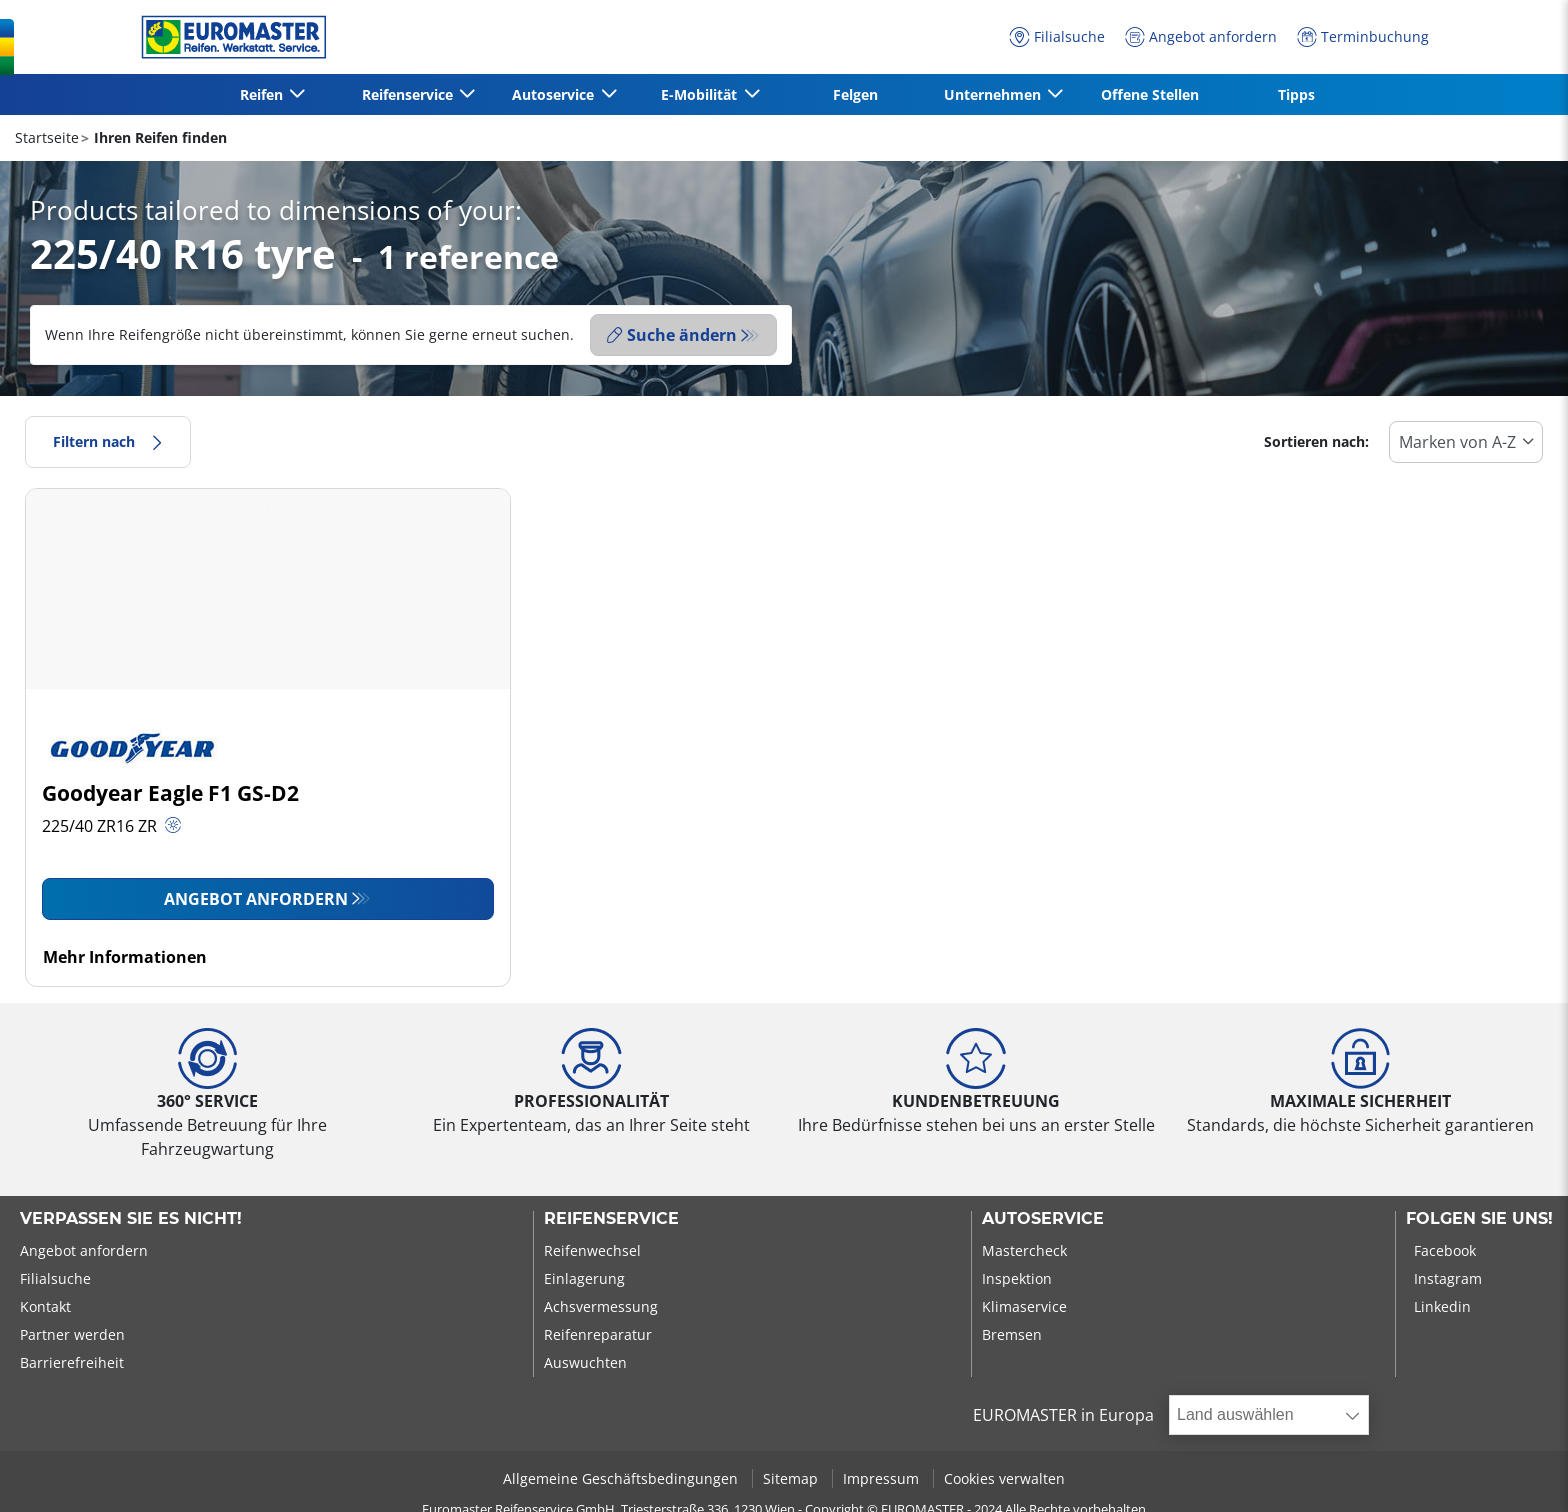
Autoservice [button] (555, 94)
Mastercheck (1024, 1250)
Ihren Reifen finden (158, 137)
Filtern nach (108, 441)
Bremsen (1012, 1334)
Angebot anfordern (256, 899)
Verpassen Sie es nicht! (131, 1219)
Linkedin (1442, 1306)
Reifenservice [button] (409, 94)
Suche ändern (672, 335)
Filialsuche (55, 1278)
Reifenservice (611, 1219)
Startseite (47, 137)
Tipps (1296, 94)
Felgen (855, 94)
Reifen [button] (263, 94)
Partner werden (72, 1334)
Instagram (1448, 1278)
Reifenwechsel (592, 1250)
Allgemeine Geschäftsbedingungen (622, 1478)
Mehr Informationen (125, 957)
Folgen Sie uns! (1479, 1219)
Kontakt (45, 1306)
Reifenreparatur (598, 1334)
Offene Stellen (1150, 94)
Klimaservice (1024, 1306)
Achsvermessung (601, 1306)
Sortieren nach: (1316, 441)
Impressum (883, 1478)
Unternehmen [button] (994, 94)
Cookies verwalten (1004, 1478)
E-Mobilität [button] (701, 94)
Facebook (1445, 1250)
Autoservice (1043, 1219)
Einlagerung (584, 1278)
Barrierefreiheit (72, 1362)
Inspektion (1017, 1278)
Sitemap (792, 1478)
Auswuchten (585, 1362)
